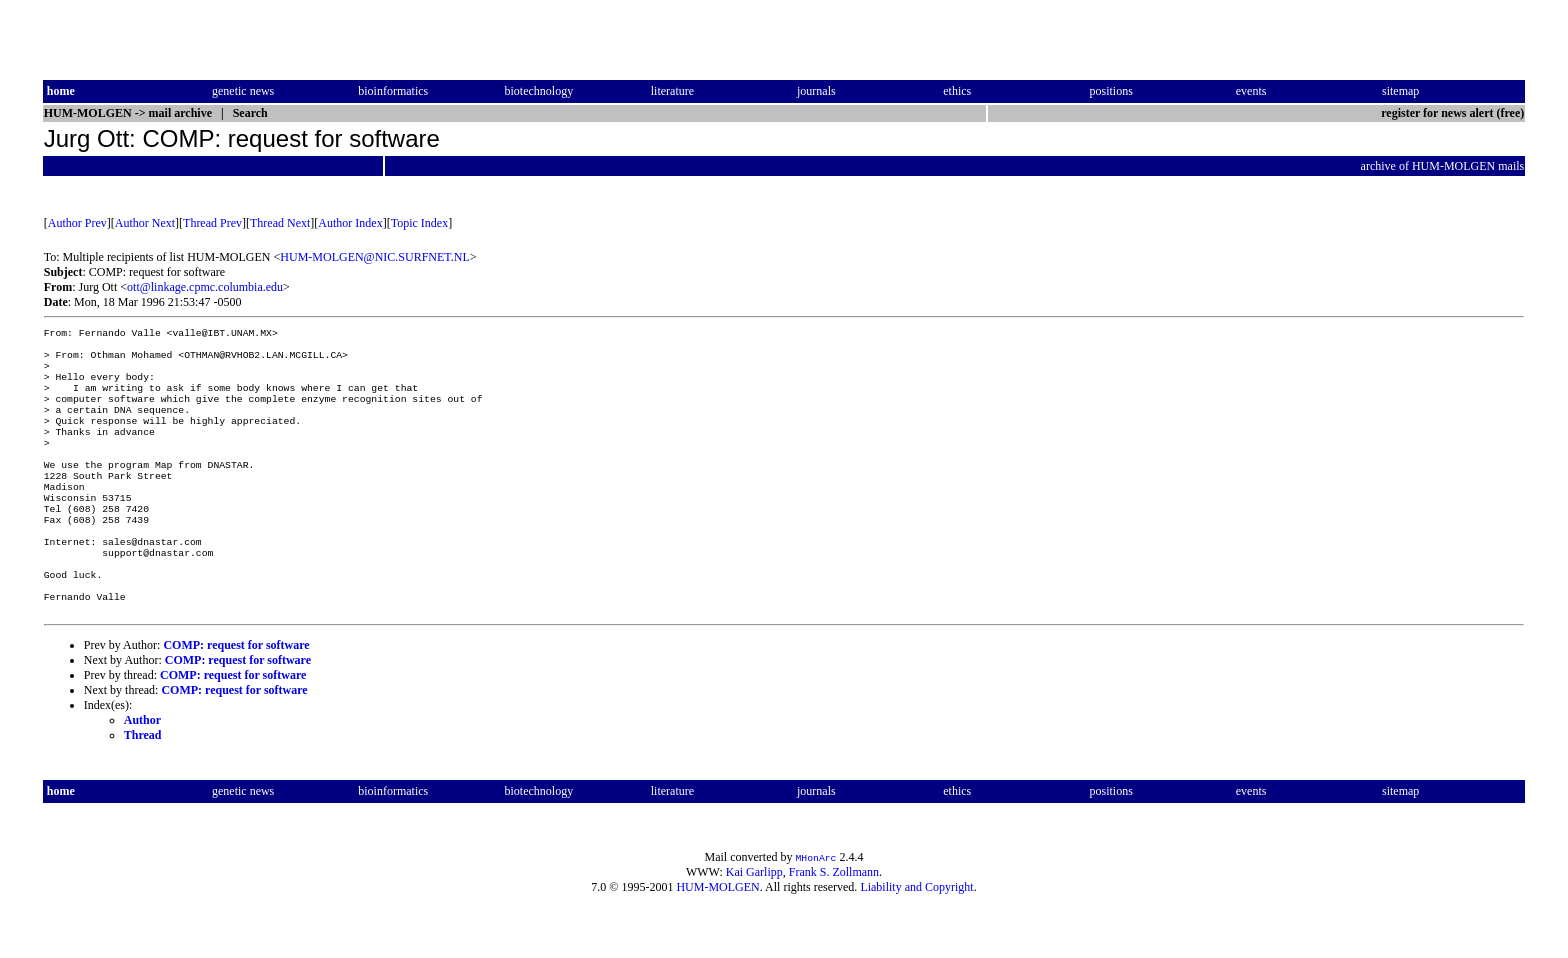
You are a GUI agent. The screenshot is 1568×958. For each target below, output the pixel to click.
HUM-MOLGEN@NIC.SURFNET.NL (375, 257)
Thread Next (280, 223)
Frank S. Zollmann (834, 924)
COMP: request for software (236, 697)
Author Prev (77, 223)
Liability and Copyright (916, 939)
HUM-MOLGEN (717, 939)
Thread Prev (212, 223)
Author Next (145, 223)
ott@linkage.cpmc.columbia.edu (205, 287)
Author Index (350, 223)
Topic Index (419, 223)
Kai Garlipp (754, 924)
